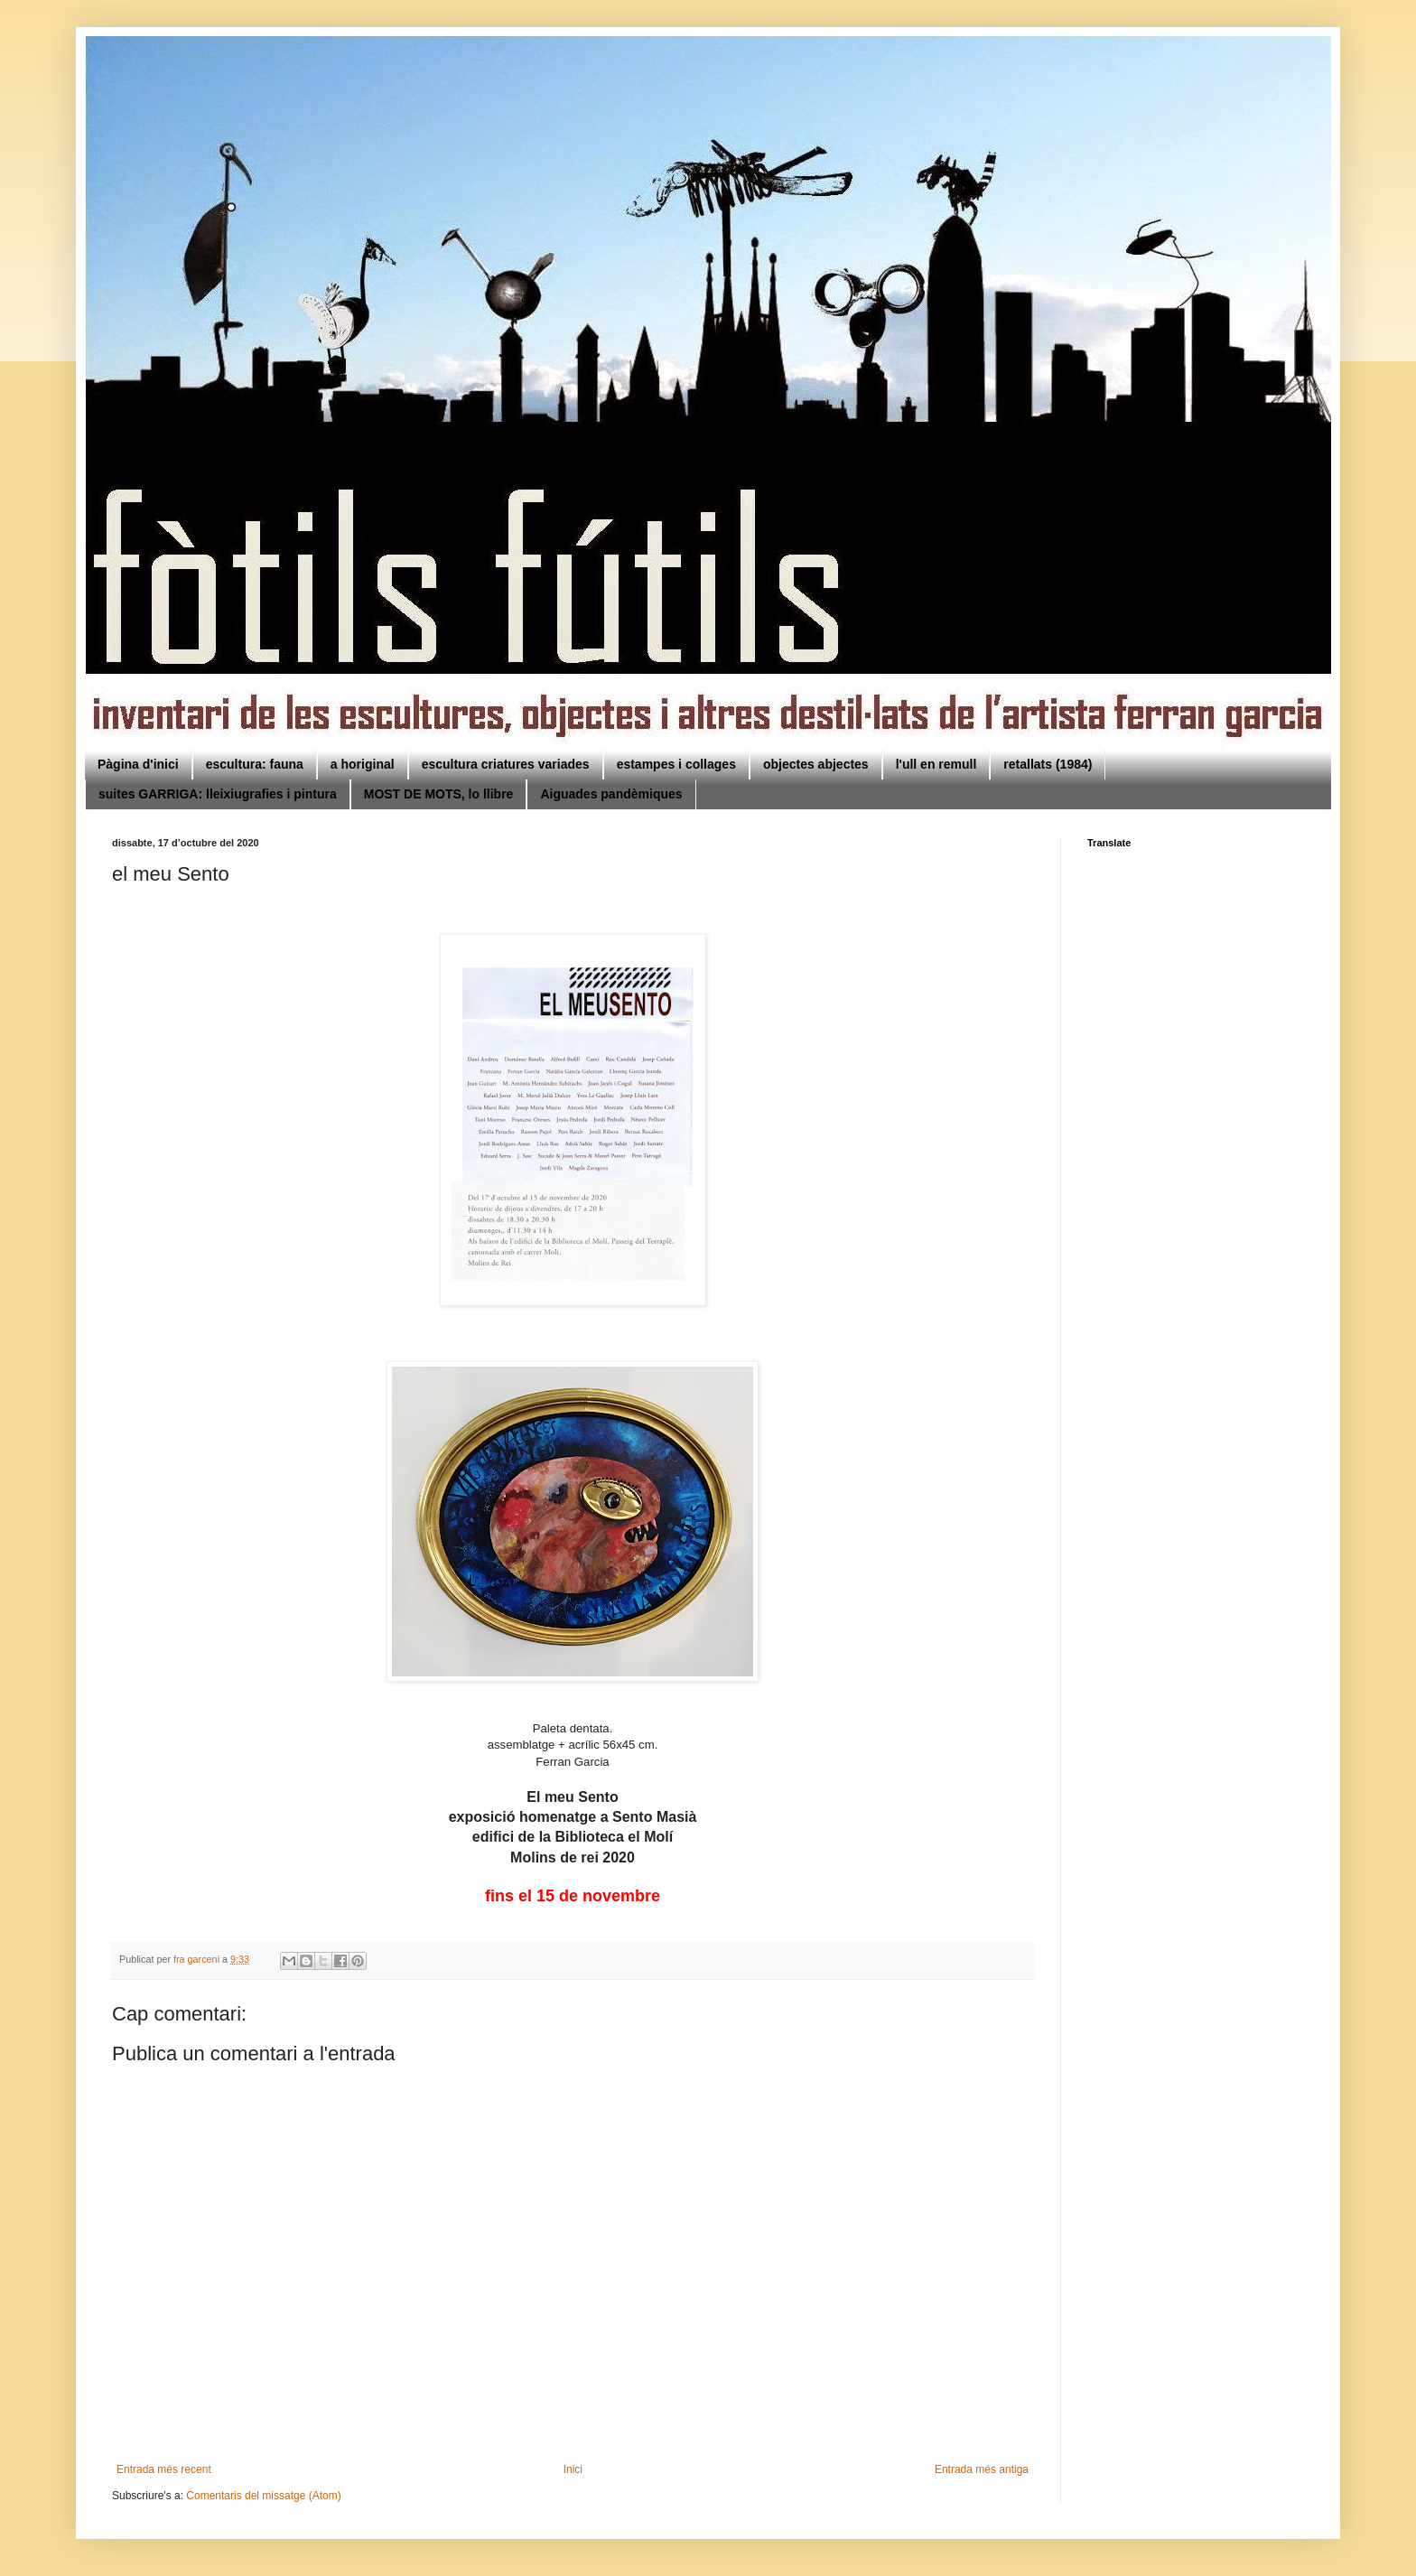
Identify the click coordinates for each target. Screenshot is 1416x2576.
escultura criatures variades (506, 764)
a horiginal (363, 764)
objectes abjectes (816, 764)
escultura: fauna (254, 764)
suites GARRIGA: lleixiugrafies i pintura (217, 794)
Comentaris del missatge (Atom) (263, 2495)
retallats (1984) (1047, 764)
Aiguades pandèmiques (611, 794)
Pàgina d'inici (138, 764)
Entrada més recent (163, 2469)
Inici (573, 2469)
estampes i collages (676, 764)
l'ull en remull (936, 764)
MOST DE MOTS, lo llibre (439, 794)
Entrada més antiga (982, 2469)
